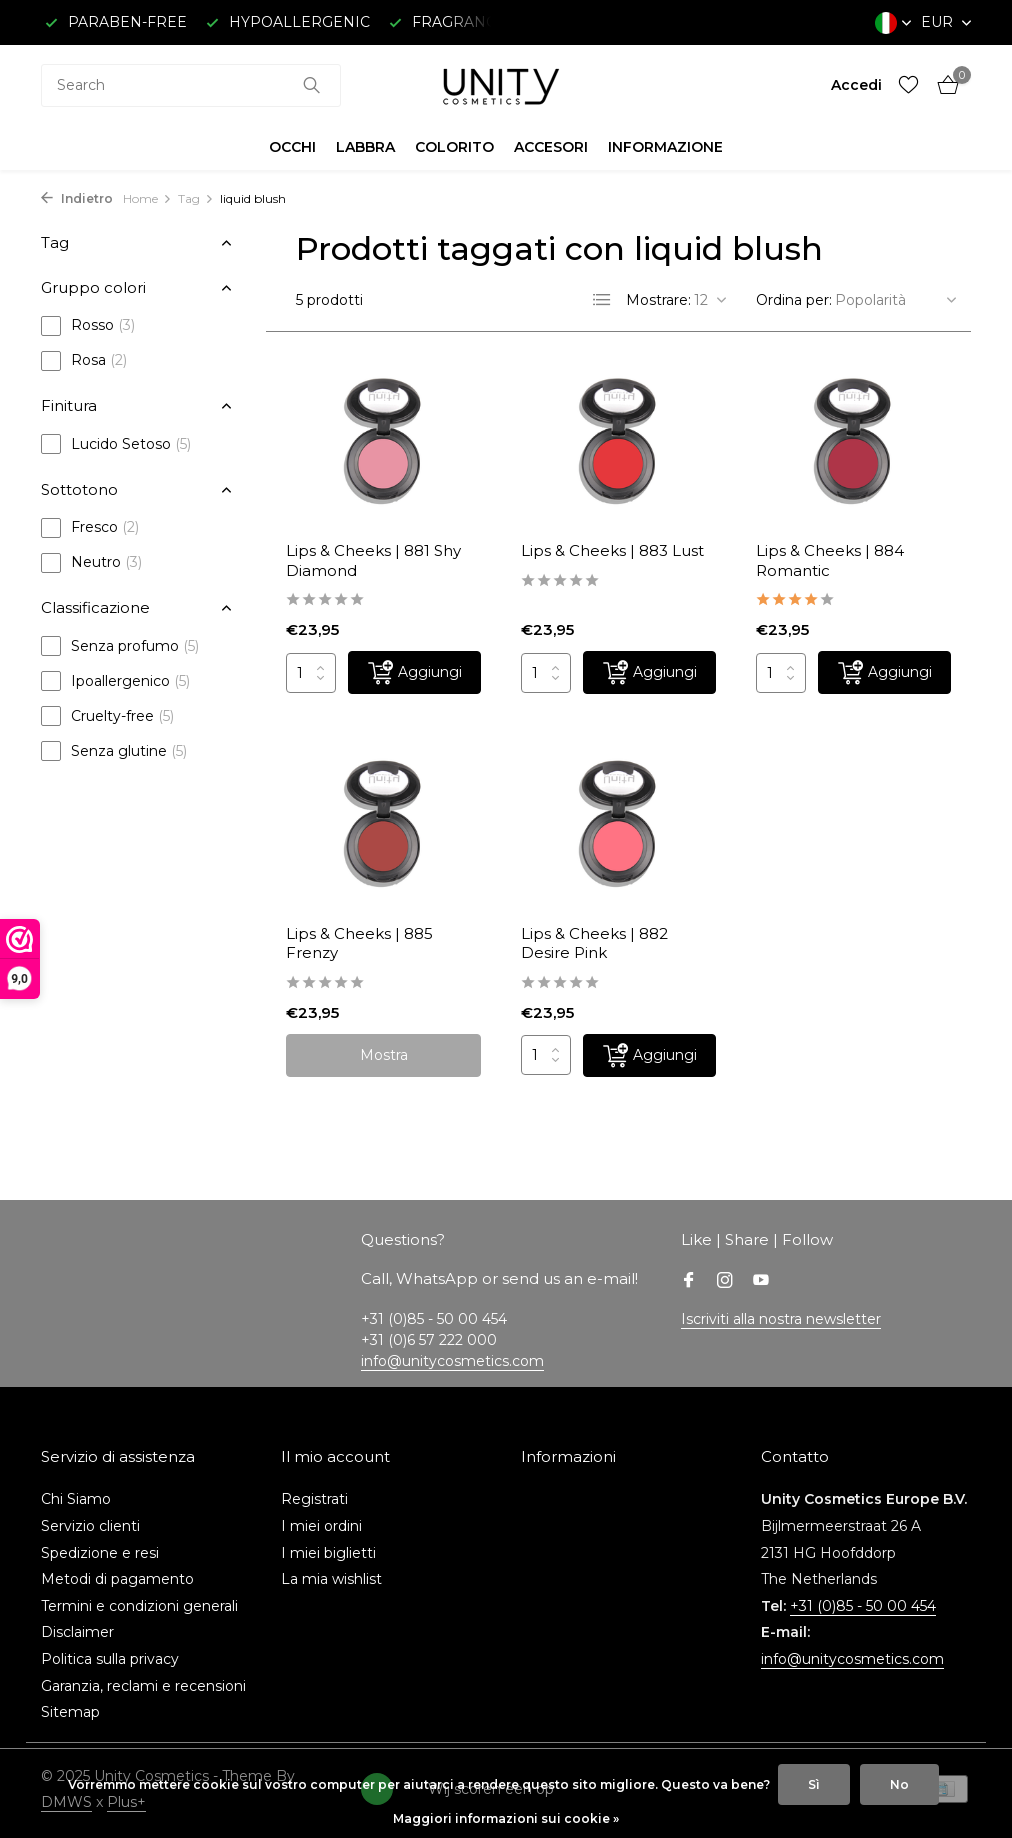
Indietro (77, 198)
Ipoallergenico (115, 681)
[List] (602, 300)
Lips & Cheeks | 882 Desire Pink (594, 943)
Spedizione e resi (100, 1553)
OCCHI (292, 147)
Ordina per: (794, 300)
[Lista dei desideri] (908, 85)
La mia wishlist (331, 1579)
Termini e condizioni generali (139, 1606)
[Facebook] (689, 1282)
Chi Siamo (76, 1499)
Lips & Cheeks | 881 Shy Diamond (373, 560)
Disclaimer (77, 1632)
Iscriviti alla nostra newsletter (781, 1319)
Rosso (88, 326)
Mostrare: (658, 300)
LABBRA (365, 147)
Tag (196, 198)
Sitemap (70, 1712)
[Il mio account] (856, 85)
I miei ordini (321, 1526)
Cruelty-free (107, 716)
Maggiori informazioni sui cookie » (506, 1818)
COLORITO (454, 147)
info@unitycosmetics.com (452, 1361)
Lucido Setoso (116, 444)
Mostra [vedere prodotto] (384, 1055)
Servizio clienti (90, 1526)
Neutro (91, 563)
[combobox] (191, 85)
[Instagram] (725, 1282)
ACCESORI (551, 147)
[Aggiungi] (414, 672)
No (899, 1784)
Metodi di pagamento (117, 1579)
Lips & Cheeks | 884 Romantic (830, 560)
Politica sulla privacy (110, 1659)
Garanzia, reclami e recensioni (143, 1686)
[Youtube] (761, 1282)
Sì (814, 1784)
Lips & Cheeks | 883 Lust (612, 550)
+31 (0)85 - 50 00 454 (863, 1606)
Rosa (84, 361)
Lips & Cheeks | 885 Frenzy (359, 943)
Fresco (90, 528)
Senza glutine (114, 751)
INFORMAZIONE (665, 147)
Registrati (314, 1499)
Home (147, 198)
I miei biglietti (328, 1553)
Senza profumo (120, 646)
